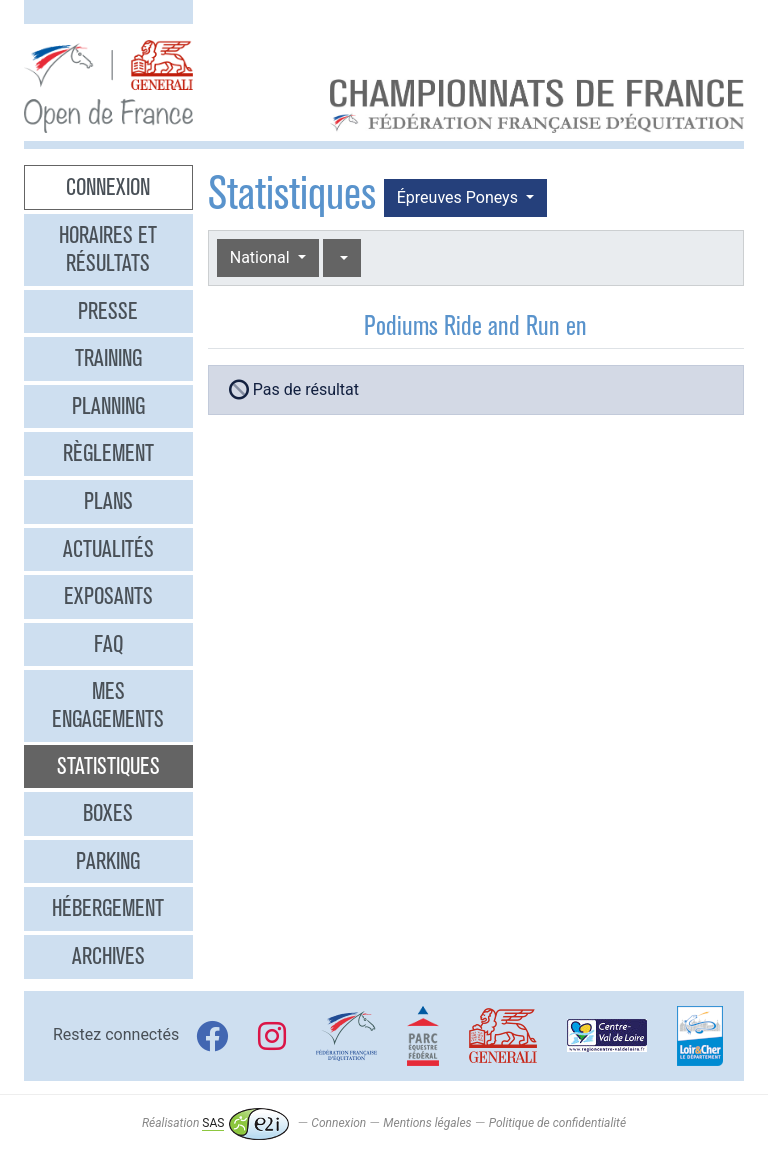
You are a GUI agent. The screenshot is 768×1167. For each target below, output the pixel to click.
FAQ (108, 644)
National (262, 257)
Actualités (108, 549)
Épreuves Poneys (459, 197)
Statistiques (108, 766)
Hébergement (108, 908)
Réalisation (215, 1123)
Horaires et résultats (108, 249)
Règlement (108, 453)
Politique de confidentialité (557, 1123)
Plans (108, 501)
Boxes (108, 813)
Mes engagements (108, 705)
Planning (108, 406)
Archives (108, 956)
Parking (108, 861)
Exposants (108, 596)
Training (108, 358)
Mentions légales (427, 1123)
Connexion (108, 187)
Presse (108, 311)
